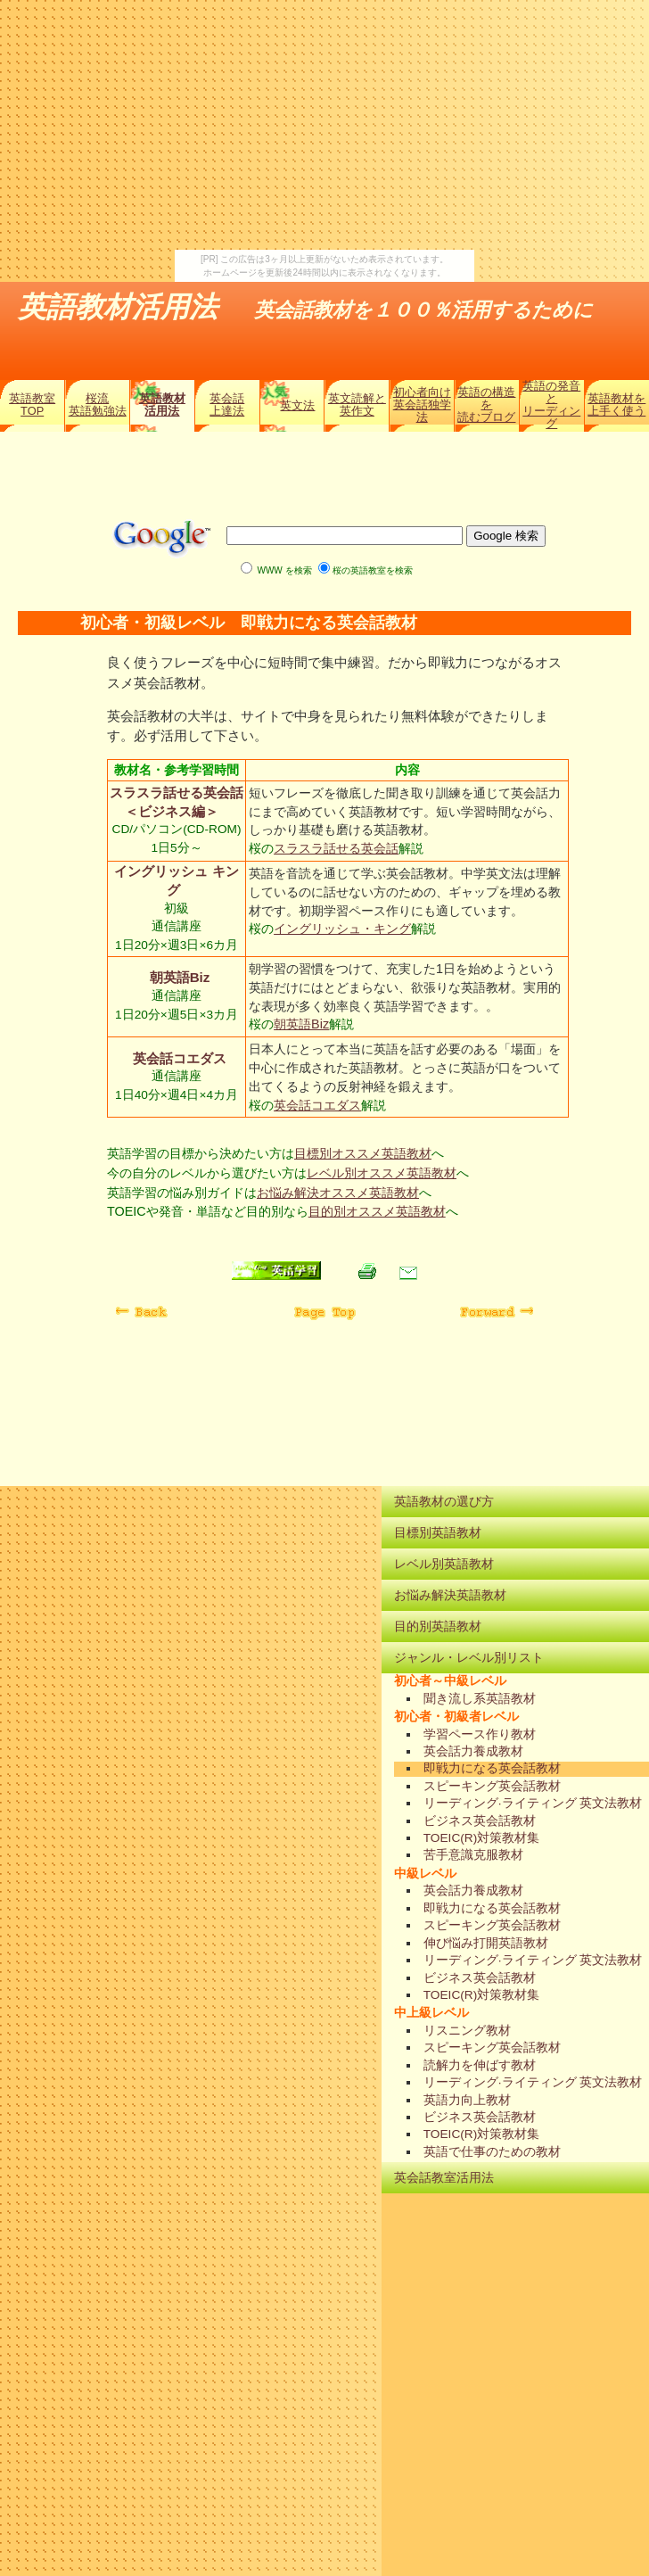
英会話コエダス (177, 1058)
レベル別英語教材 (444, 1563)
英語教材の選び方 (444, 1501)
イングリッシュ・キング (342, 928)
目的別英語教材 (437, 1626)
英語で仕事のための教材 (492, 2152)
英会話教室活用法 (444, 2177)
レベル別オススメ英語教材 (381, 1173)
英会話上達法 (226, 404)
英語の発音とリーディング (551, 404)
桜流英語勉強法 (98, 404)
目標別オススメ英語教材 (362, 1153)
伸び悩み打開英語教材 (485, 1943)
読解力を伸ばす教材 (479, 2065)
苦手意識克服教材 (473, 1855)
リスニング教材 (467, 2030)
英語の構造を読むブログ (486, 404)
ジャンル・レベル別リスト (469, 1657)
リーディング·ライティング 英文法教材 (533, 1803)
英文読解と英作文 (357, 404)
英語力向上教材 (467, 2100)
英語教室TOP (32, 404)
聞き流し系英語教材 (479, 1698)
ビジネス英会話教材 (479, 1821)
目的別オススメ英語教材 (377, 1211)
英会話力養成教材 (473, 1751)
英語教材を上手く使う (616, 404)
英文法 (297, 405)
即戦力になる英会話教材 (492, 1768)
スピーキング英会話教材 (492, 1786)
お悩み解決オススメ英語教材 (338, 1192)
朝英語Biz (178, 977)
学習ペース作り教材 (479, 1734)
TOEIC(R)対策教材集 (481, 1838)
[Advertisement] (324, 125)
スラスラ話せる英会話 (336, 848)
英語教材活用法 (162, 404)
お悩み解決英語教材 (450, 1595)
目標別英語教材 (437, 1532)
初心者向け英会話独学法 (422, 404)
